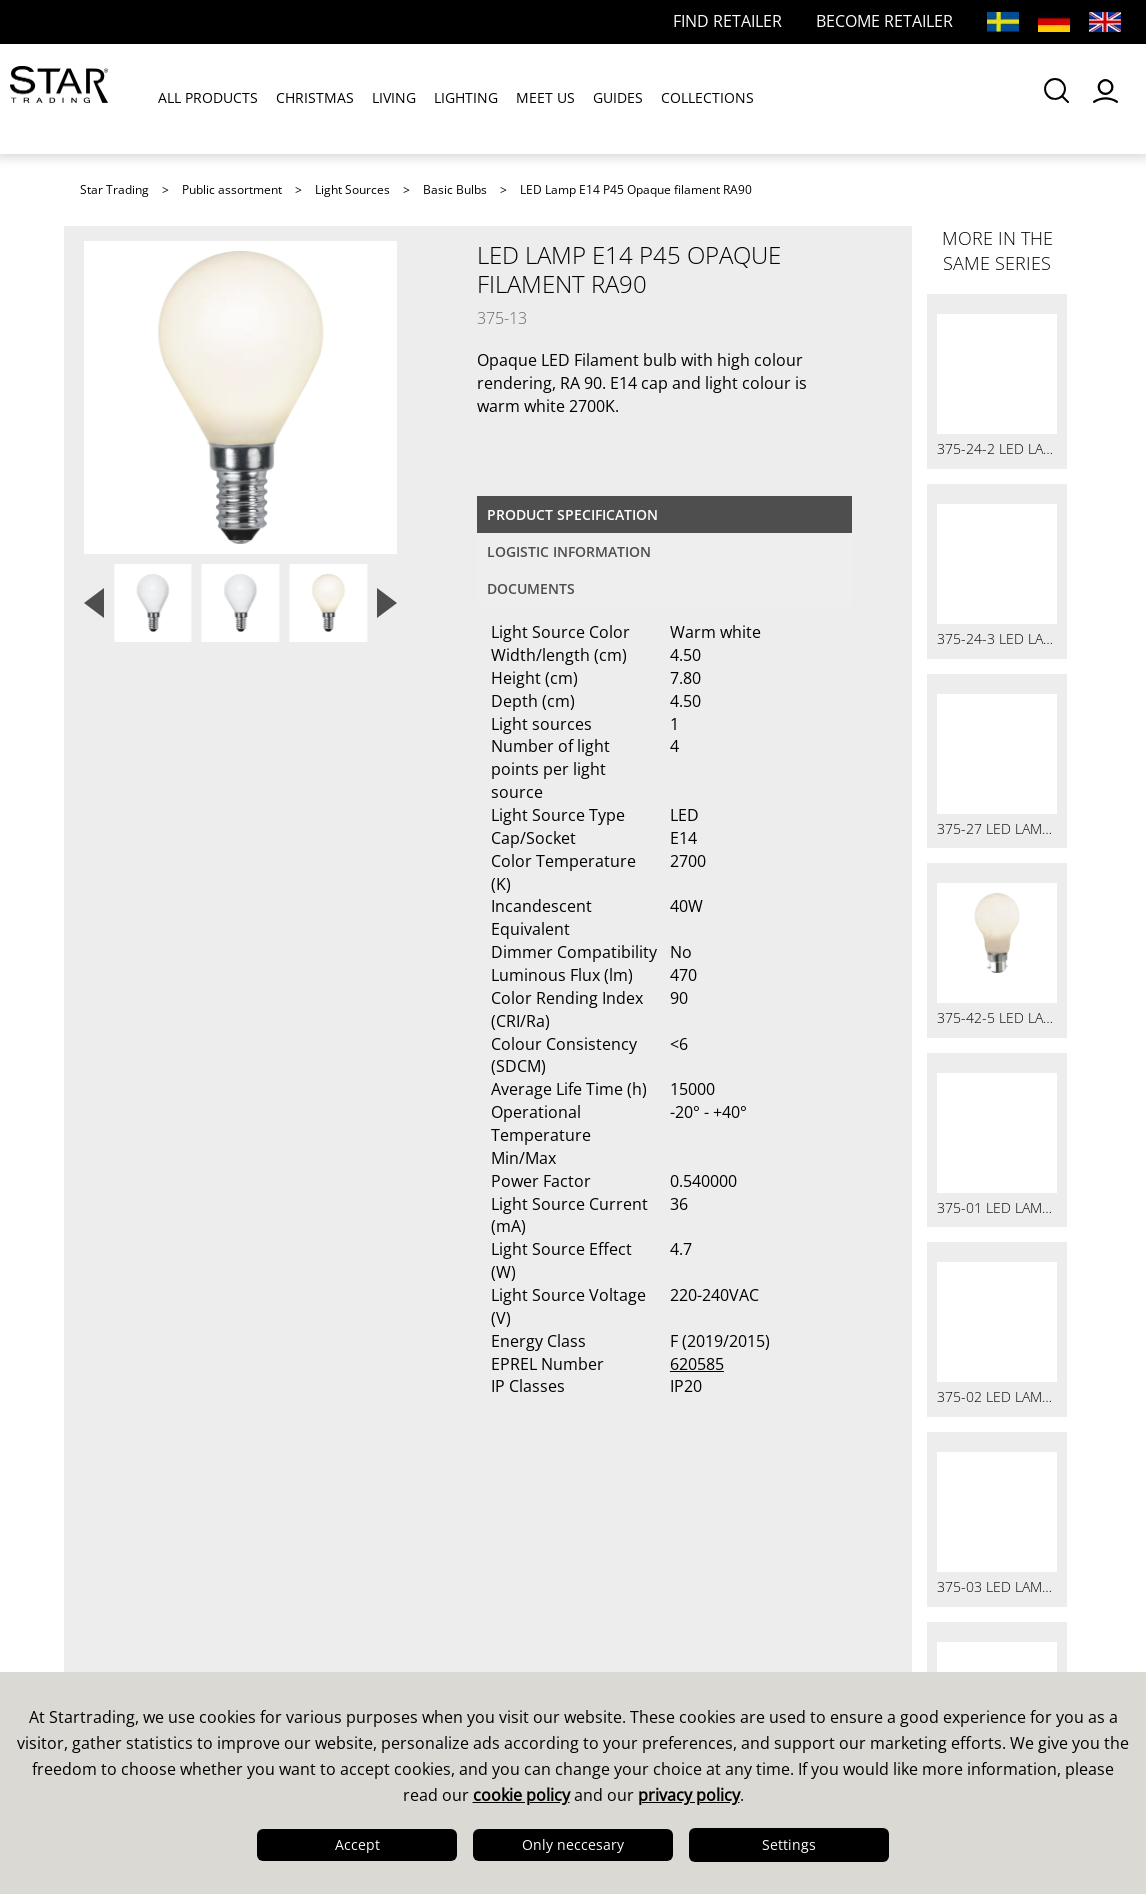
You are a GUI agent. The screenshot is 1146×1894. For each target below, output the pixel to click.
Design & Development (182, 1599)
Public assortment (232, 189)
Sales (359, 1573)
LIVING (394, 98)
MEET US (545, 98)
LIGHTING (466, 98)
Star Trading (114, 189)
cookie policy (521, 1795)
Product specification (572, 514)
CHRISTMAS (315, 98)
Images (618, 1625)
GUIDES (618, 98)
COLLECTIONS (707, 98)
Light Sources (352, 189)
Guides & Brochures (672, 1599)
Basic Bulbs (455, 189)
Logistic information (569, 551)
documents (531, 588)
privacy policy (689, 1795)
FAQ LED (372, 1625)
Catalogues (634, 1573)
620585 (697, 1364)
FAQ (354, 1599)
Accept (357, 1844)
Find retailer (387, 1651)
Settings (789, 1844)
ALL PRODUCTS (208, 98)
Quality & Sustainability (183, 1625)
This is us (124, 1573)
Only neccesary (573, 1844)
